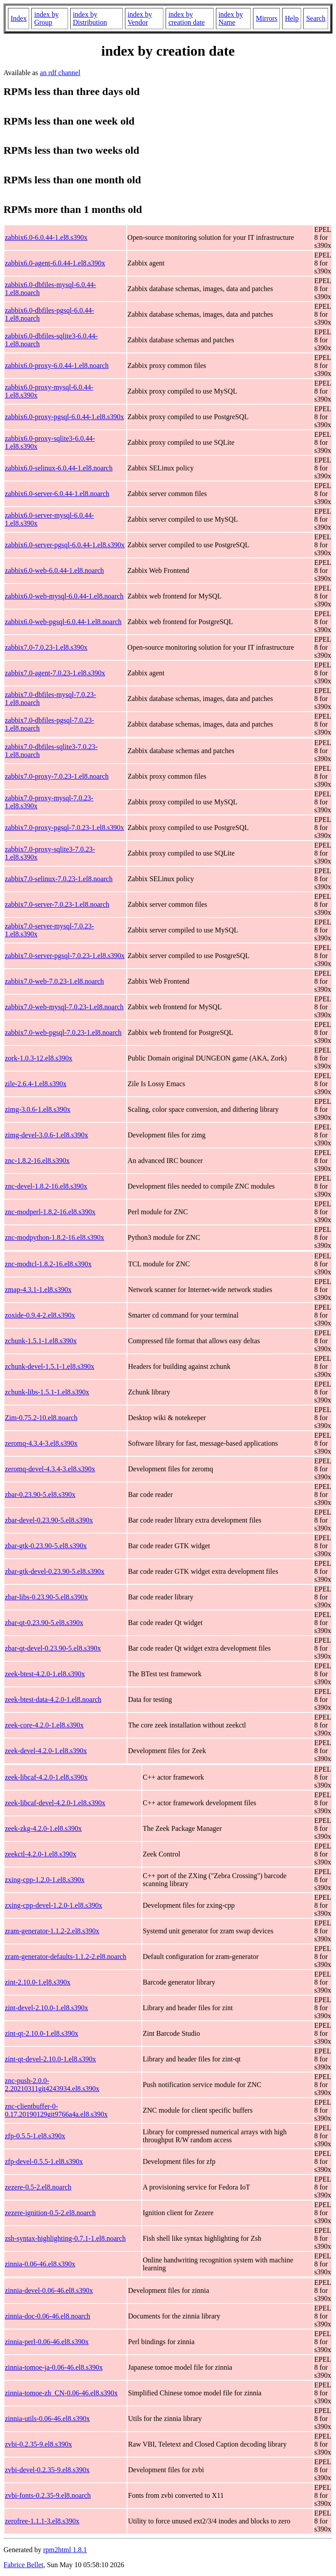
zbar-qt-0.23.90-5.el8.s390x (44, 1622)
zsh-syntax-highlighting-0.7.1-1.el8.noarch (65, 2238)
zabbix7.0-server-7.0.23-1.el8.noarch (57, 904)
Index (18, 18)
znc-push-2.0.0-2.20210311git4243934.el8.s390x (52, 2084)
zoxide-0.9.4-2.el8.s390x (40, 1315)
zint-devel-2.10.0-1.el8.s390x (46, 2008)
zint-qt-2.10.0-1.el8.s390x (41, 2033)
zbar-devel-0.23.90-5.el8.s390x (49, 1520)
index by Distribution (90, 18)
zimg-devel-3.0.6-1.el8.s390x (46, 1135)
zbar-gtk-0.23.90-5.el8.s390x (46, 1545)
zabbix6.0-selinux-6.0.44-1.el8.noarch (59, 468)
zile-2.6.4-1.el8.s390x (36, 1083)
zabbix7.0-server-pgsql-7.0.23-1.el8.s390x (65, 955)
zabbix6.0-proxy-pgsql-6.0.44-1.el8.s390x (64, 416)
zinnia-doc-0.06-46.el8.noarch (47, 2316)
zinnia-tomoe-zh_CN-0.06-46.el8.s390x (61, 2393)
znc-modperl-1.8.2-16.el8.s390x (50, 1212)
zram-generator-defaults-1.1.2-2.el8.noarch (65, 1956)
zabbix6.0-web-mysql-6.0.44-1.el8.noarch (64, 596)
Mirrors (266, 18)
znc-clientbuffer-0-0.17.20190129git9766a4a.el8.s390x (56, 2110)
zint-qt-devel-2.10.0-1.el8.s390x (50, 2059)
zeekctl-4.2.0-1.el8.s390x (40, 1854)
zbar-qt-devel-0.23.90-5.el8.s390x (53, 1648)
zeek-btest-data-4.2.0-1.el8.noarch (53, 1699)
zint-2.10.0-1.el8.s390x (37, 1982)
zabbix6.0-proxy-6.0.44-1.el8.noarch (57, 365)
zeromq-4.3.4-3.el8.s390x (41, 1443)
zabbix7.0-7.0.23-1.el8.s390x (46, 647)
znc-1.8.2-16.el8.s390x (37, 1160)
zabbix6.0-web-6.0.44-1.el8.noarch (54, 570)
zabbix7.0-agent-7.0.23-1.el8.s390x (55, 673)
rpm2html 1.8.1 (65, 2549)
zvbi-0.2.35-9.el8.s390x (38, 2444)
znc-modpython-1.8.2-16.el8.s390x (54, 1237)
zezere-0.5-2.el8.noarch (38, 2187)
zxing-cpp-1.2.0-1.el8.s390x (44, 1879)
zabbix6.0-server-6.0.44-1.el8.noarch (57, 493)
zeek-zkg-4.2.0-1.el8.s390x (43, 1828)
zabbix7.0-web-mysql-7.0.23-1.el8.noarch (64, 1007)
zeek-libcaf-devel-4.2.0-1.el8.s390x (55, 1803)
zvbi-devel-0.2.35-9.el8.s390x (47, 2470)
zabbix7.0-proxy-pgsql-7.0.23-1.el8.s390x (64, 827)
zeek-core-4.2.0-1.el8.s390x (44, 1725)
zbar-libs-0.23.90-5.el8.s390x (46, 1597)
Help (291, 18)
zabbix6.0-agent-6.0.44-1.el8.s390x (55, 263)
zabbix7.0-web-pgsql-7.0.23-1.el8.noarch (63, 1032)
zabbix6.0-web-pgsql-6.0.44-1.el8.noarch (63, 621)
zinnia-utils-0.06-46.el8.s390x (47, 2418)
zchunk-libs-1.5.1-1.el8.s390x (47, 1392)
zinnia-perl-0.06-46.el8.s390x (47, 2341)
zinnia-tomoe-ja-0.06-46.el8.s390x (54, 2367)
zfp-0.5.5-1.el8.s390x (35, 2136)
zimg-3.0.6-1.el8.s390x (37, 1109)
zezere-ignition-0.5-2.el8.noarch (50, 2212)
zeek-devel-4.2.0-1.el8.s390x (46, 1750)
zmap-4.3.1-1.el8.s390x (38, 1289)
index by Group (46, 18)
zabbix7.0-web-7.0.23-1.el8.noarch (54, 981)
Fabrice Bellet (23, 2564)
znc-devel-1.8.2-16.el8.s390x (46, 1186)
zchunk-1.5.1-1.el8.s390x (41, 1341)
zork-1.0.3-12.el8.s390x (38, 1058)
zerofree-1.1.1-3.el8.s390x (42, 2521)
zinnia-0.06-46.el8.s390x (40, 2264)
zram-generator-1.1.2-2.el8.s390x (52, 1931)
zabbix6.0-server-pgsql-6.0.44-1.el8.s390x (65, 545)
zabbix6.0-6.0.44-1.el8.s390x (46, 237)
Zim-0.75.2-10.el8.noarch (41, 1417)
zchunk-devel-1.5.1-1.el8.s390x (49, 1366)
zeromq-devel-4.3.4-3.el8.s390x (50, 1469)
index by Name (231, 18)
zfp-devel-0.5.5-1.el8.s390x (44, 2161)
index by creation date (186, 18)
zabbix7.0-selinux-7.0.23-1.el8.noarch (59, 879)
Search (315, 18)
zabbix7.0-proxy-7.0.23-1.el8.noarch (57, 776)
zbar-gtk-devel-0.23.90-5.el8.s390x (54, 1571)
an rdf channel (60, 72)
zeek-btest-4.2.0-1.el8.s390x (45, 1674)
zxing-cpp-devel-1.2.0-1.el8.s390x (53, 1905)
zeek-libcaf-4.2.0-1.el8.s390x (46, 1777)
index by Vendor (140, 18)
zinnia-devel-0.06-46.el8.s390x (49, 2290)
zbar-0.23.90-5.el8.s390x (40, 1494)
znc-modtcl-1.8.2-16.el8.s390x (48, 1264)
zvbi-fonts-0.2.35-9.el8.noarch (48, 2495)
